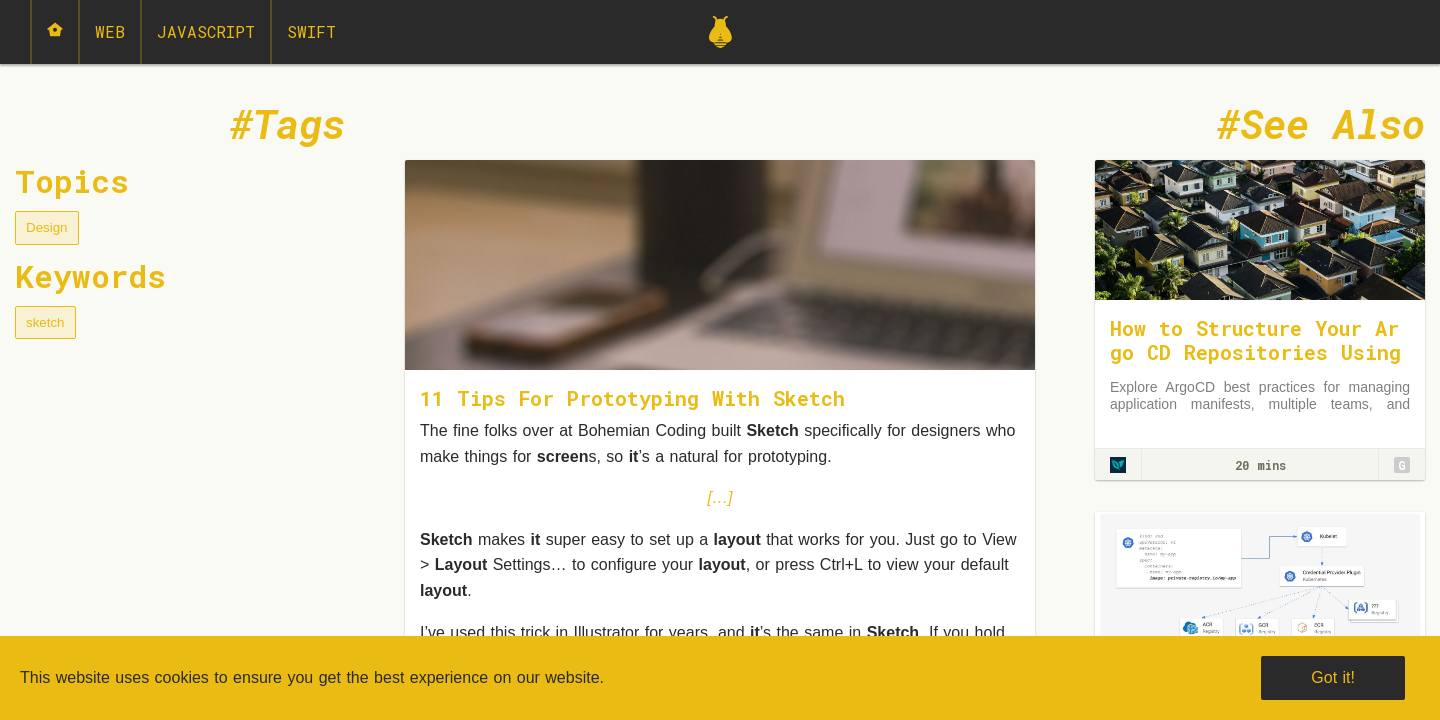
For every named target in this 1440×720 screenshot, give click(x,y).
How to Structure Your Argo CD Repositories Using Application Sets (1255, 352)
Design (47, 227)
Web (110, 31)
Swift (311, 31)
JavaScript (206, 31)
